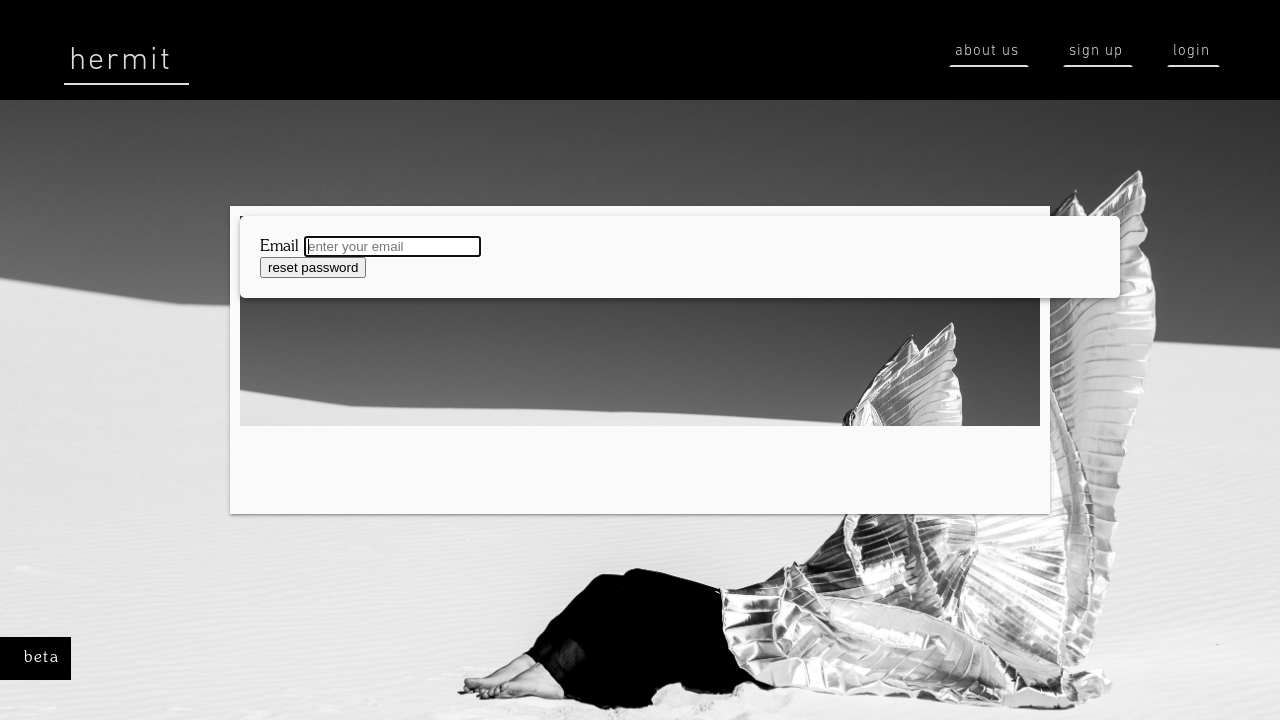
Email (279, 247)
